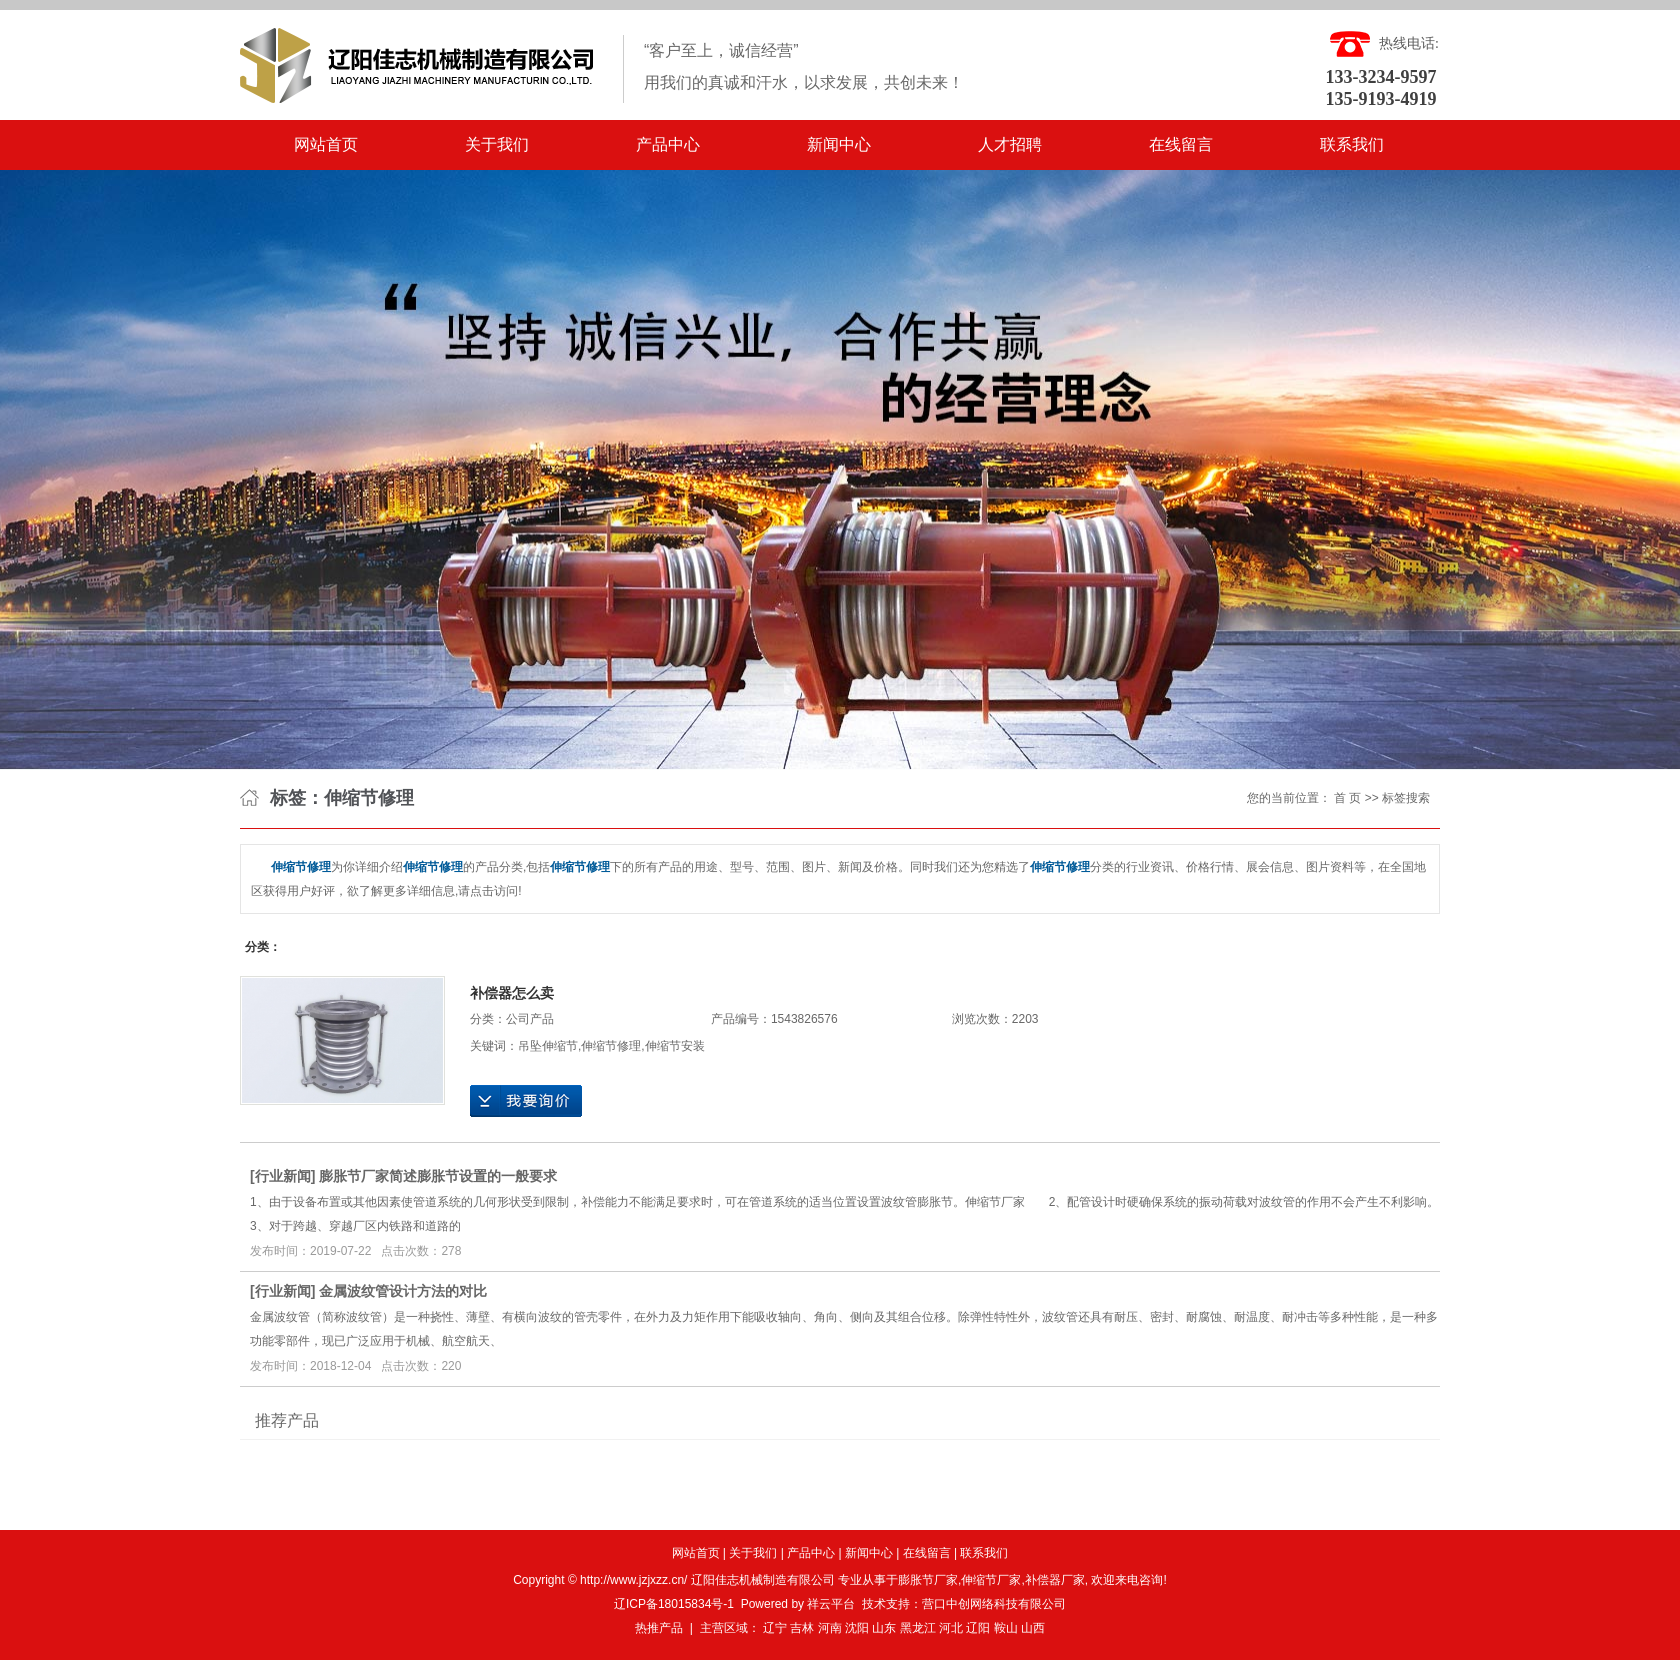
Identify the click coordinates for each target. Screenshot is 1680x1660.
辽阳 (978, 1628)
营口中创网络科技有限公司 (994, 1604)
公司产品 (530, 1019)
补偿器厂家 (1055, 1580)
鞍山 (1006, 1628)
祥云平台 (831, 1604)
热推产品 (659, 1628)
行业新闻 (283, 1176)
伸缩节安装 (675, 1046)
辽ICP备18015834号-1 (674, 1604)
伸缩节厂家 (991, 1580)
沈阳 (857, 1628)
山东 (884, 1628)
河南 (830, 1628)
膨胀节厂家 (928, 1580)
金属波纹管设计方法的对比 (403, 1291)
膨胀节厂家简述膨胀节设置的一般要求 (438, 1176)
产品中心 (668, 144)
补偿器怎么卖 (512, 993)
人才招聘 (1010, 144)
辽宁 (775, 1628)
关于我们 (497, 144)
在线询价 (526, 1101)
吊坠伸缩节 (548, 1046)
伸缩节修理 (611, 1046)
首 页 (1347, 798)
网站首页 (326, 144)
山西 (1033, 1628)
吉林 (802, 1628)
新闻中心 (839, 144)
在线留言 (1181, 144)
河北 (951, 1628)
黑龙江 (918, 1628)
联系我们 (1352, 144)
